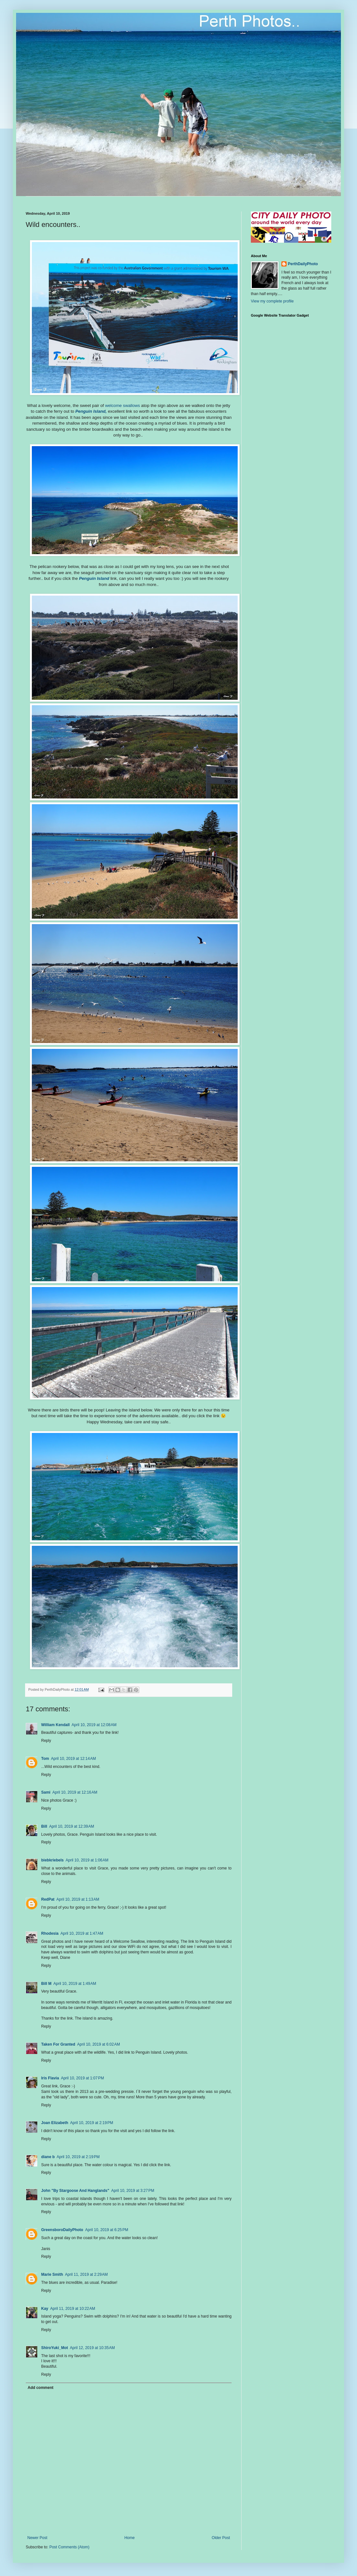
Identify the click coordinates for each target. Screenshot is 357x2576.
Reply (46, 1740)
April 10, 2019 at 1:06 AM (87, 1860)
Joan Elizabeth (54, 2123)
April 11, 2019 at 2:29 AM (86, 2274)
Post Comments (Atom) (69, 2547)
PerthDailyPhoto (303, 264)
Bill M (46, 1983)
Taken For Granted (58, 2044)
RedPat (47, 1899)
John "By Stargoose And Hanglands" (75, 2190)
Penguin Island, (91, 411)
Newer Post (37, 2537)
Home (129, 2537)
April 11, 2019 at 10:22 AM (72, 2308)
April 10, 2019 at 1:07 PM (82, 2078)
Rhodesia (50, 1933)
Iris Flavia (50, 2078)
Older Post (221, 2537)
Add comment (40, 2387)
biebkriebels (52, 1860)
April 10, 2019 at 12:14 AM (73, 1758)
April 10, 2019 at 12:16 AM (74, 1792)
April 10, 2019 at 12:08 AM (94, 1725)
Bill (44, 1826)
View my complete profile (272, 301)
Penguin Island (94, 578)
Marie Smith (52, 2274)
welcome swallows (122, 405)
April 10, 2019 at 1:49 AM (74, 1983)
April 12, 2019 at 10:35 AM (92, 2348)
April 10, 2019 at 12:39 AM (71, 1826)
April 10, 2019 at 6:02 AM (98, 2044)
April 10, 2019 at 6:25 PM (106, 2230)
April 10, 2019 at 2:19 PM (91, 2123)
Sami (45, 1792)
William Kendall (55, 1725)
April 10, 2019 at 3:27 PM (132, 2190)
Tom (45, 1758)
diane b (48, 2157)
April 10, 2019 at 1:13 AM (77, 1899)
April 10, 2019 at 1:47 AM (81, 1933)
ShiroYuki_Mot (54, 2348)
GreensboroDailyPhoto (62, 2230)
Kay (44, 2308)
